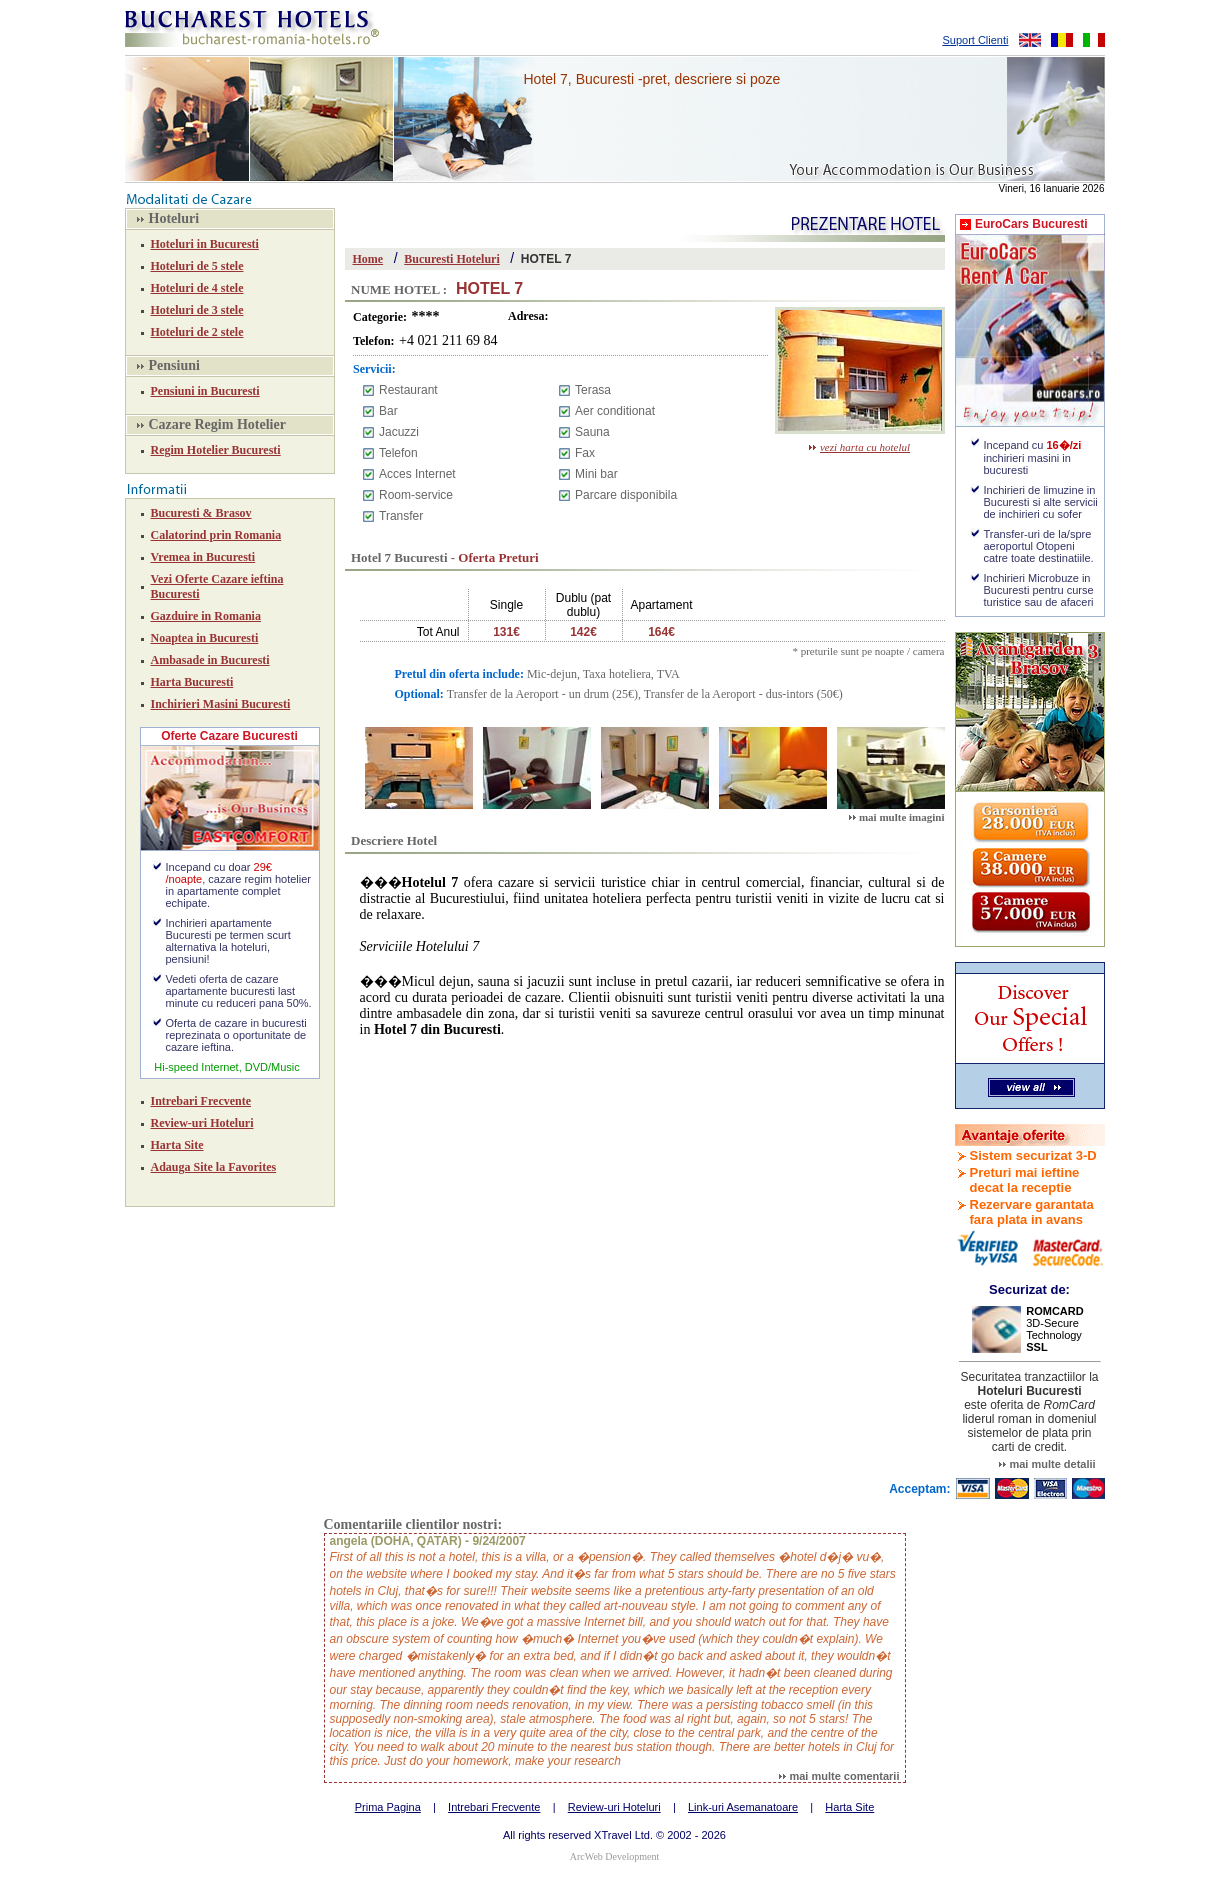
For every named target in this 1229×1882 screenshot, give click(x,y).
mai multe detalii (1047, 1464)
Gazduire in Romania (206, 616)
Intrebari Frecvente (201, 1101)
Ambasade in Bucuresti (210, 660)
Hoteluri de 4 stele (197, 288)
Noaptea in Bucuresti (205, 638)
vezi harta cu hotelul (859, 447)
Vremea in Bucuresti (203, 557)
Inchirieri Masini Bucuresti (221, 704)
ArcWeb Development (614, 1856)
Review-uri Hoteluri (202, 1123)
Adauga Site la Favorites (214, 1167)
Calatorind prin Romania (216, 535)
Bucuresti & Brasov (201, 513)
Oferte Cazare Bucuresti (229, 736)
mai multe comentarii (839, 1776)
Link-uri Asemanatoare (743, 1807)
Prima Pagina (388, 1807)
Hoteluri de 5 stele (197, 266)
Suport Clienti (975, 40)
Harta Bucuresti (192, 682)
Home (368, 259)
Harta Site (177, 1145)
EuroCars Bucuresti (1031, 224)
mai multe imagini (897, 817)
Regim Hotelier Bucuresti (216, 450)
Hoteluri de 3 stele (197, 310)
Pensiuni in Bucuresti (205, 391)
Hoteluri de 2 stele (197, 332)
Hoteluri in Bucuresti (205, 244)
